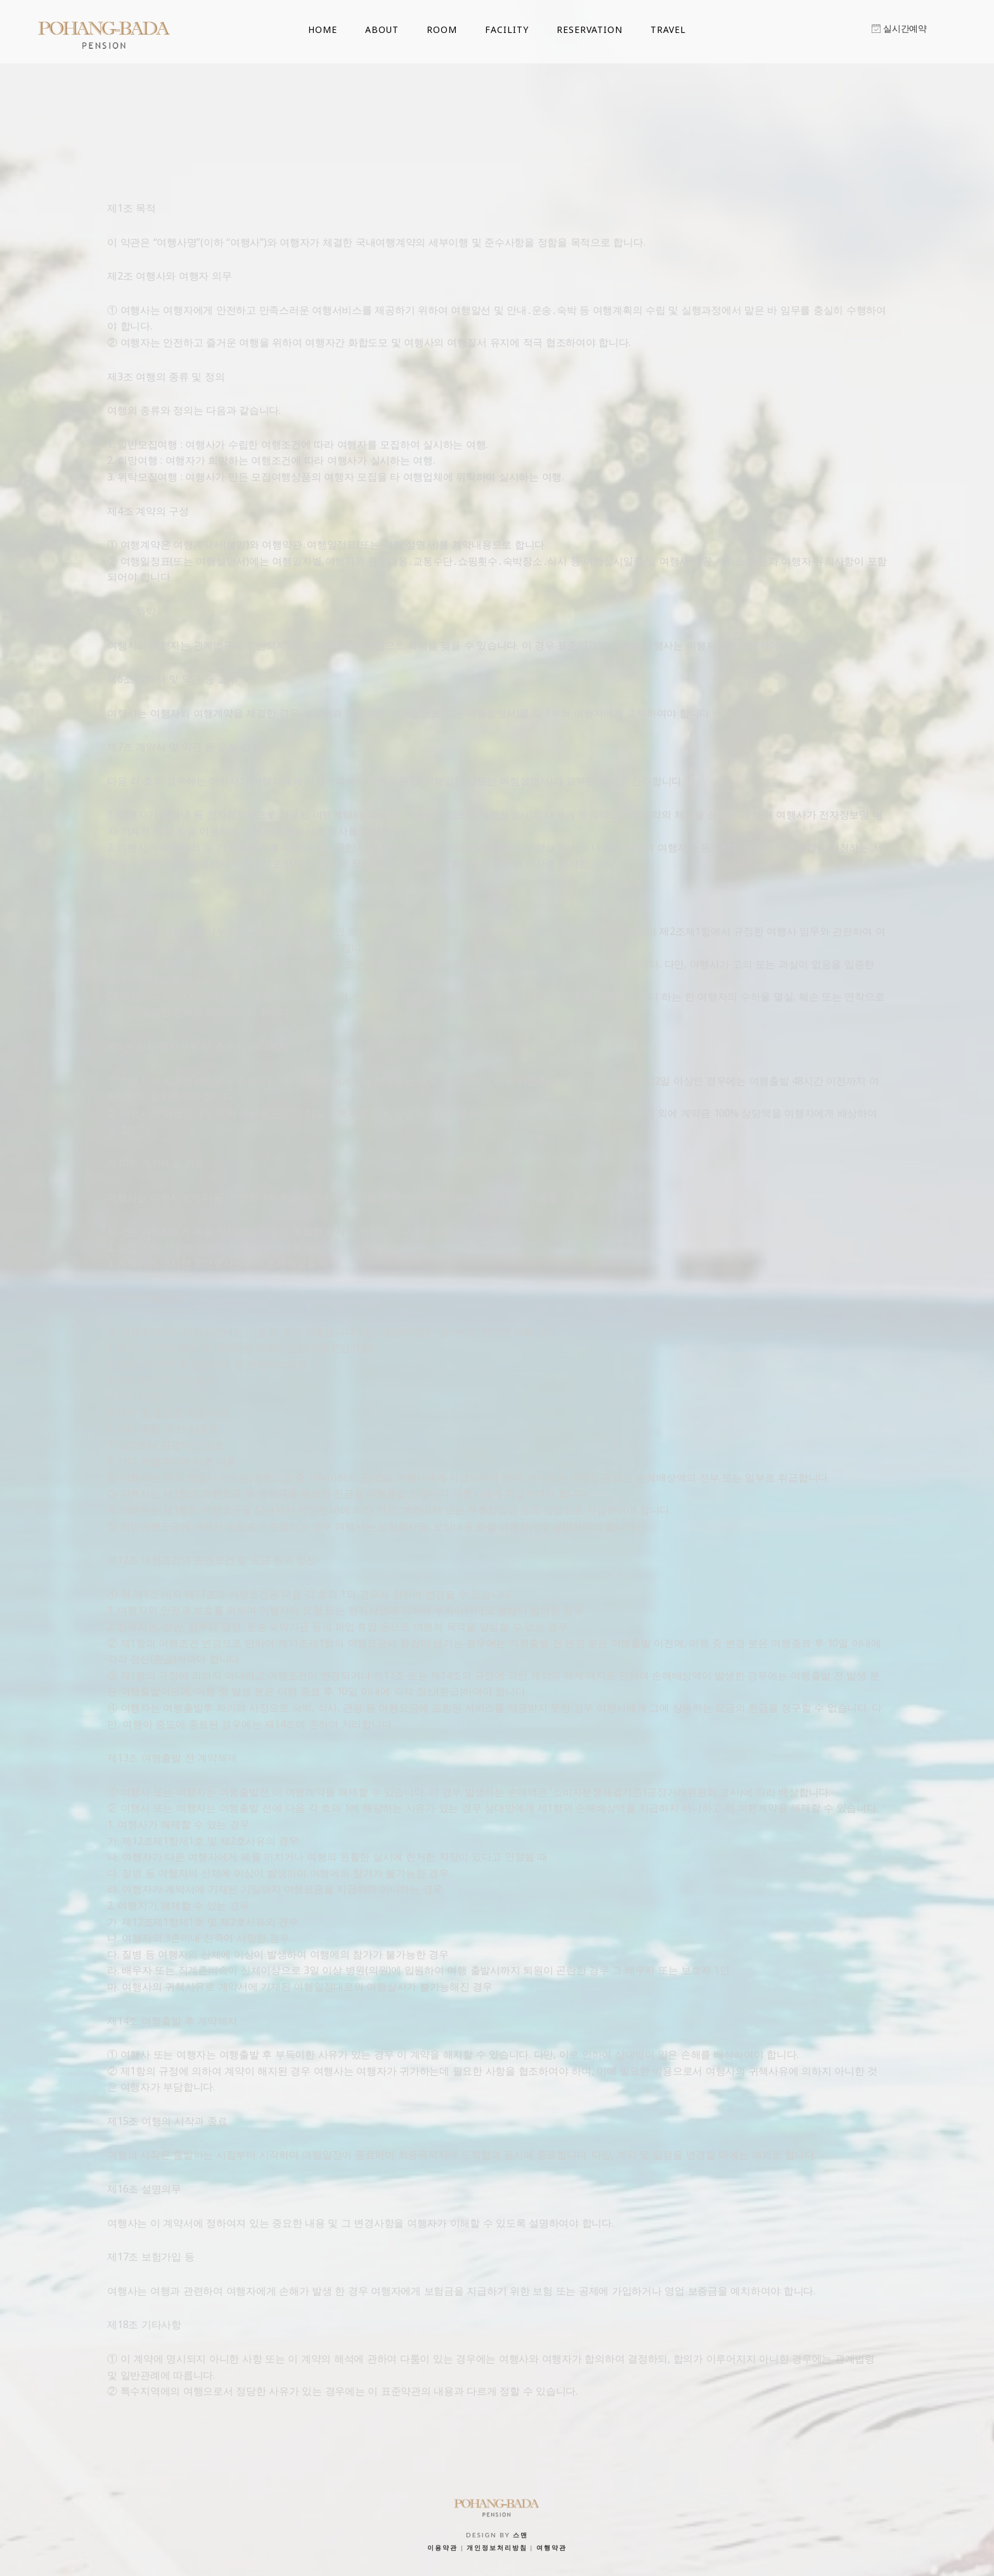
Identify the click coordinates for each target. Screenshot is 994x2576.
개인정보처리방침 (497, 2547)
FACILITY (507, 29)
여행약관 (551, 2547)
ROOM (442, 29)
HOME (322, 29)
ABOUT (382, 29)
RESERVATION (590, 29)
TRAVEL (668, 29)
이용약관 (442, 2547)
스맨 (520, 2535)
